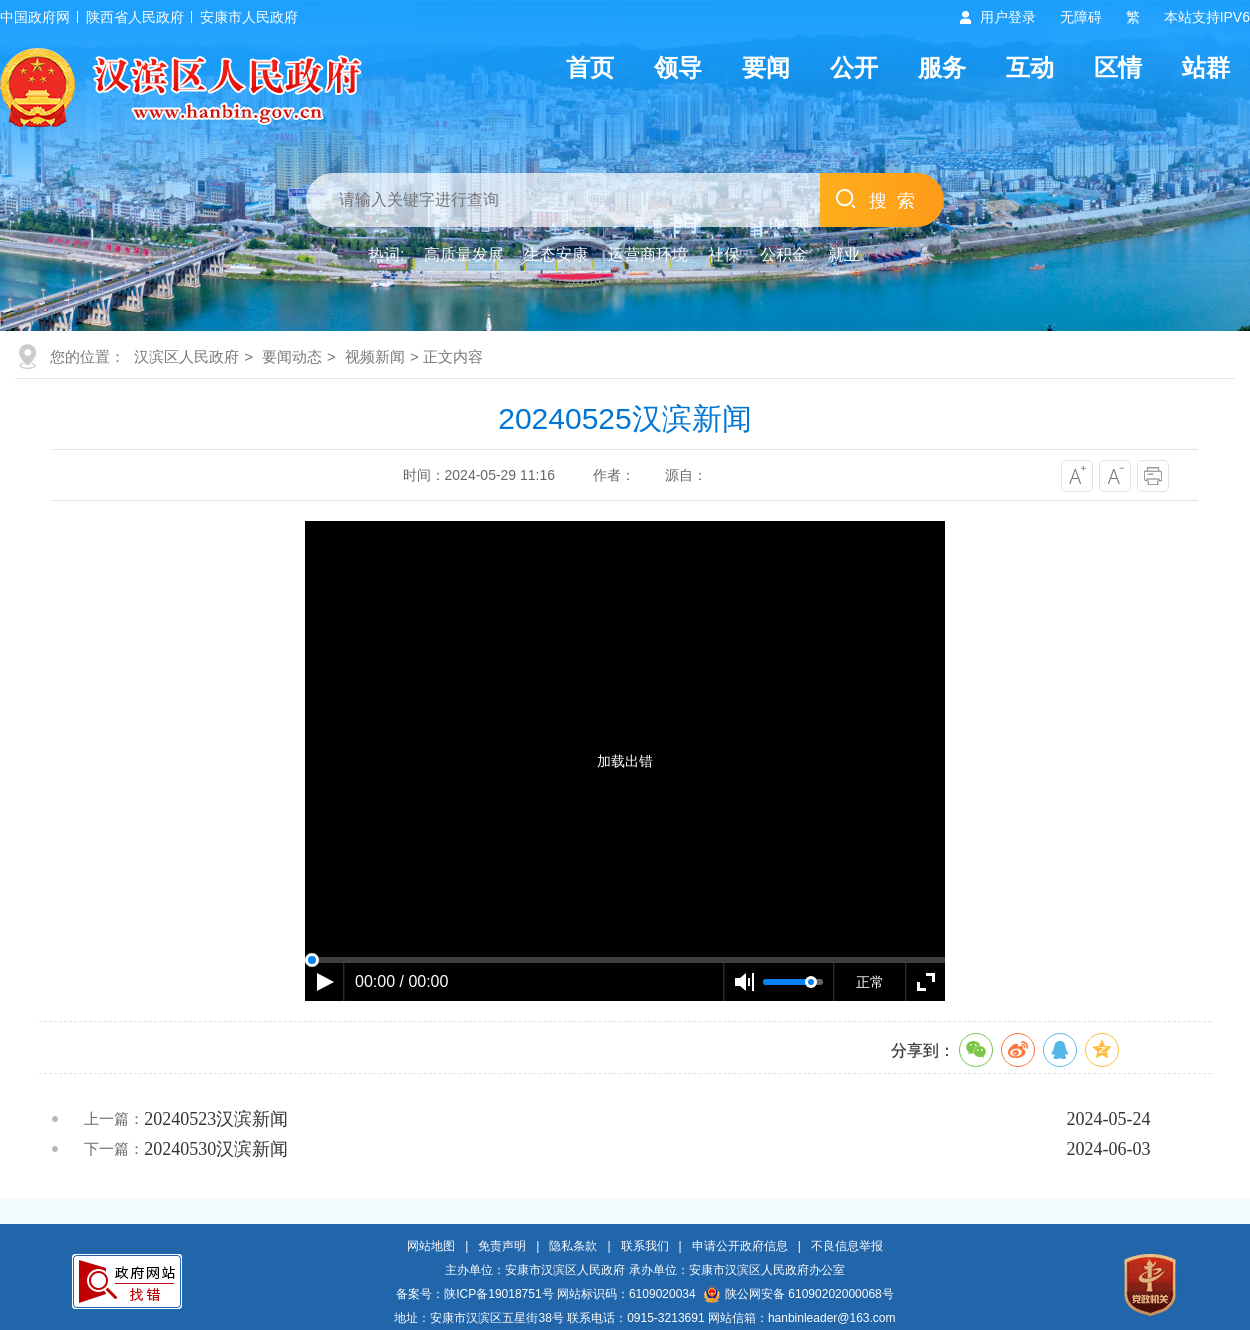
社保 (724, 254)
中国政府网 (35, 17)
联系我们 (645, 1246)
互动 (1030, 67)
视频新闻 (375, 356)
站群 (1206, 67)
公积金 (784, 254)
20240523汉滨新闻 (216, 1119)
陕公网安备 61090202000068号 (799, 1294)
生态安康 (556, 254)
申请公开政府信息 (740, 1246)
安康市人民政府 (249, 17)
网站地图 (431, 1246)
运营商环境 (648, 254)
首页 (590, 67)
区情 (1118, 67)
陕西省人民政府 (135, 17)
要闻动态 (292, 356)
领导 (678, 67)
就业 (844, 254)
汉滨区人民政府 (186, 356)
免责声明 (502, 1246)
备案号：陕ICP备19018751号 (474, 1294)
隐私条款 (573, 1246)
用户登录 (1008, 17)
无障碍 (1081, 17)
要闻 (766, 67)
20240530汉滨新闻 (216, 1149)
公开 (854, 67)
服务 (942, 67)
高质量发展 (464, 254)
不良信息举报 (847, 1246)
